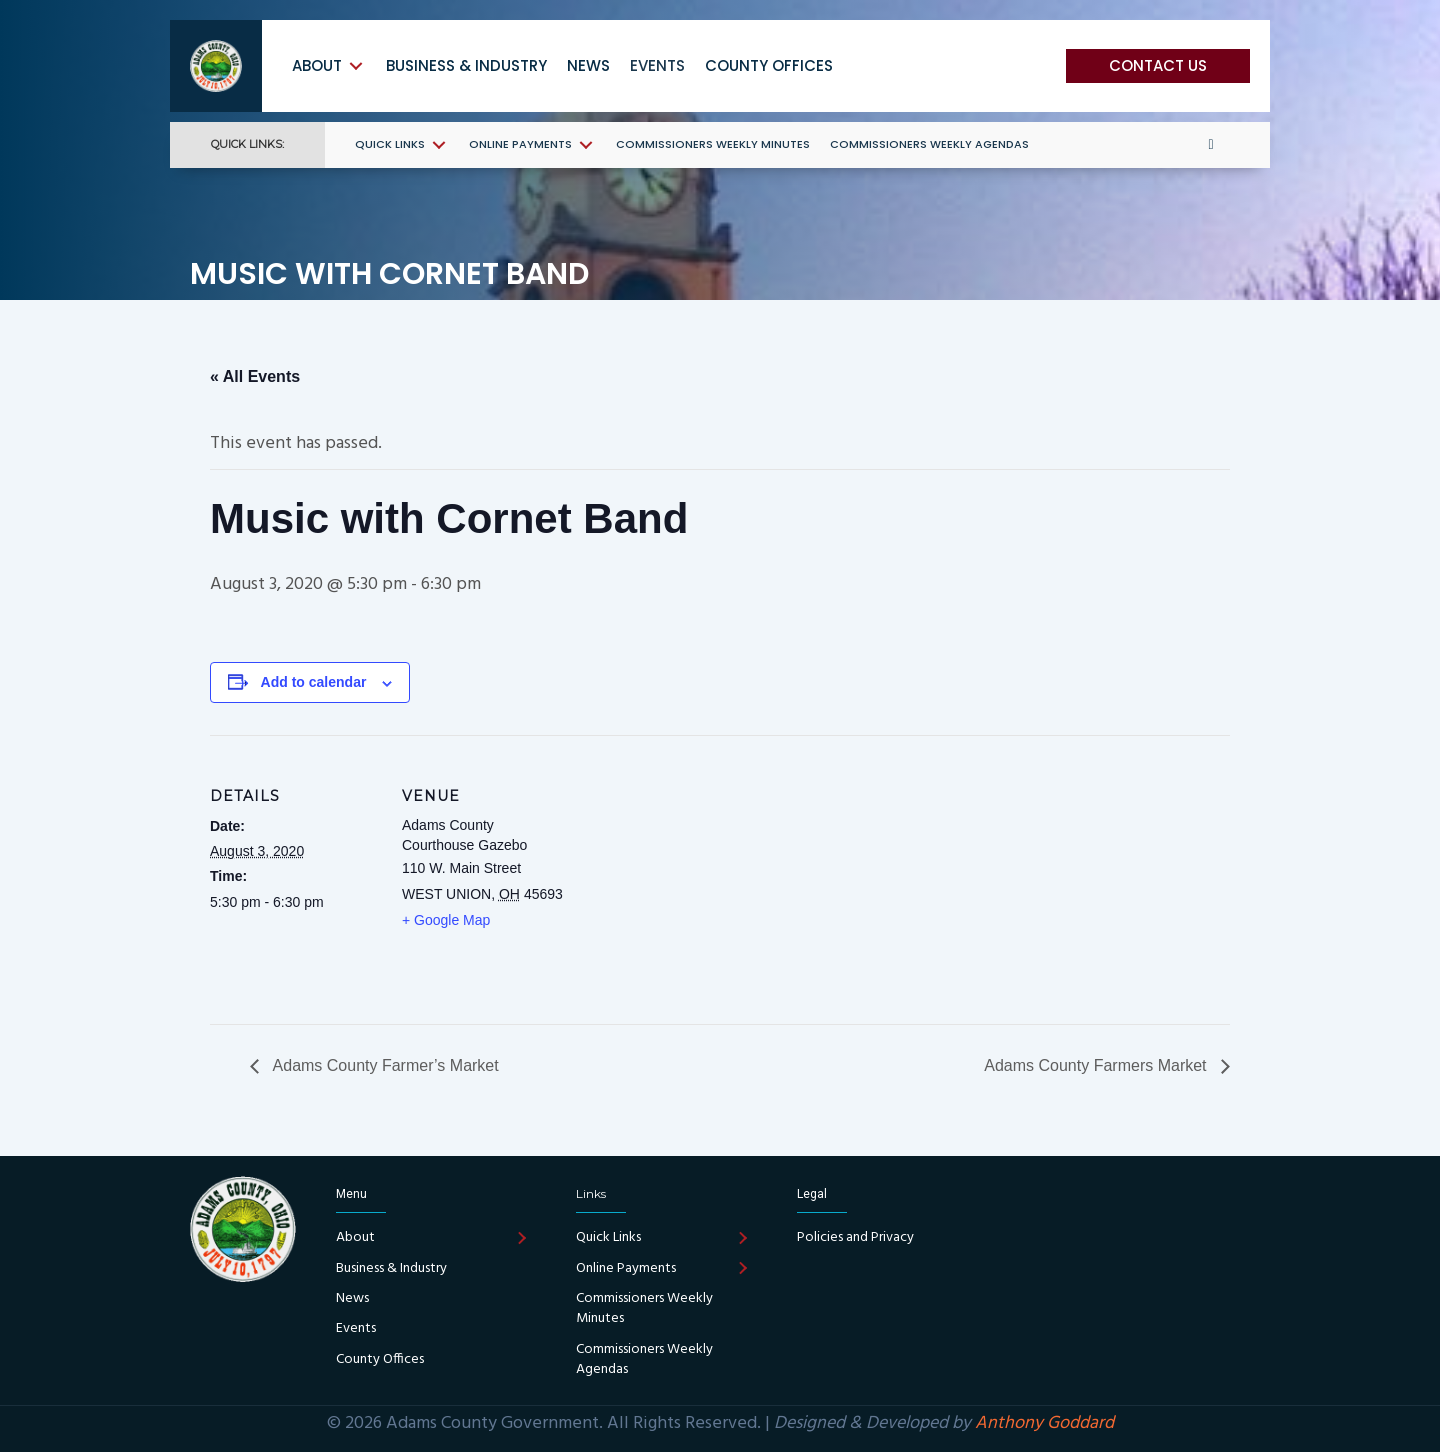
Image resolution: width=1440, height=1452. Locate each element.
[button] (1158, 66)
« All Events (255, 376)
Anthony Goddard (1044, 1423)
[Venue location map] (699, 873)
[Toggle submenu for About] (356, 65)
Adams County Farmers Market (1097, 1065)
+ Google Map (446, 920)
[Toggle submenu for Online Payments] (586, 144)
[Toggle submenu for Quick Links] (439, 144)
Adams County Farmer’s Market (384, 1065)
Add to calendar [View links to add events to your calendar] (314, 682)
